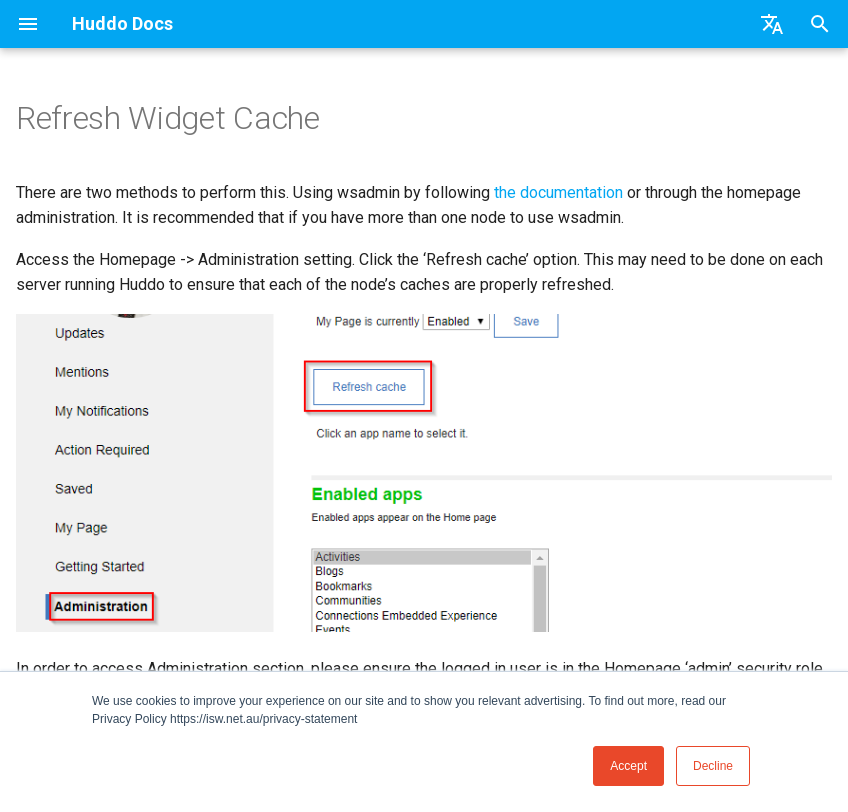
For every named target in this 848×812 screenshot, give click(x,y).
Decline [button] (713, 766)
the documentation (558, 192)
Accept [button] (628, 766)
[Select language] (772, 24)
